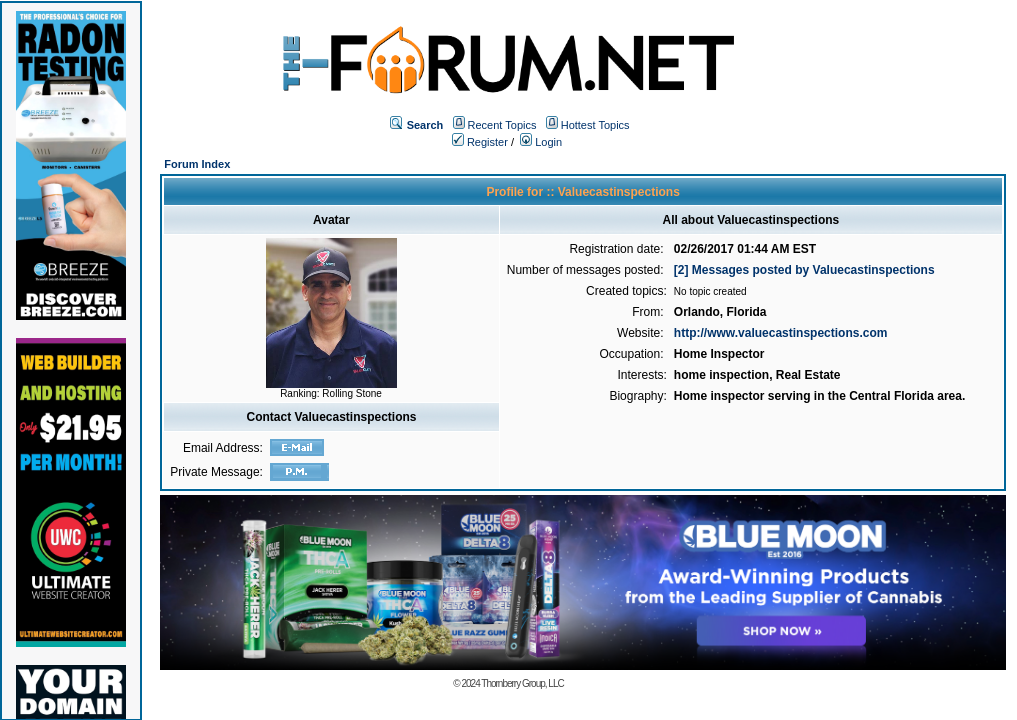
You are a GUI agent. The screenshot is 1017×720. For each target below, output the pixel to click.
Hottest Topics (595, 125)
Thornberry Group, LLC (522, 683)
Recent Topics (502, 125)
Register (480, 142)
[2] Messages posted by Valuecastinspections (804, 270)
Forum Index (197, 164)
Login (541, 142)
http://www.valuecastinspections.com (781, 333)
